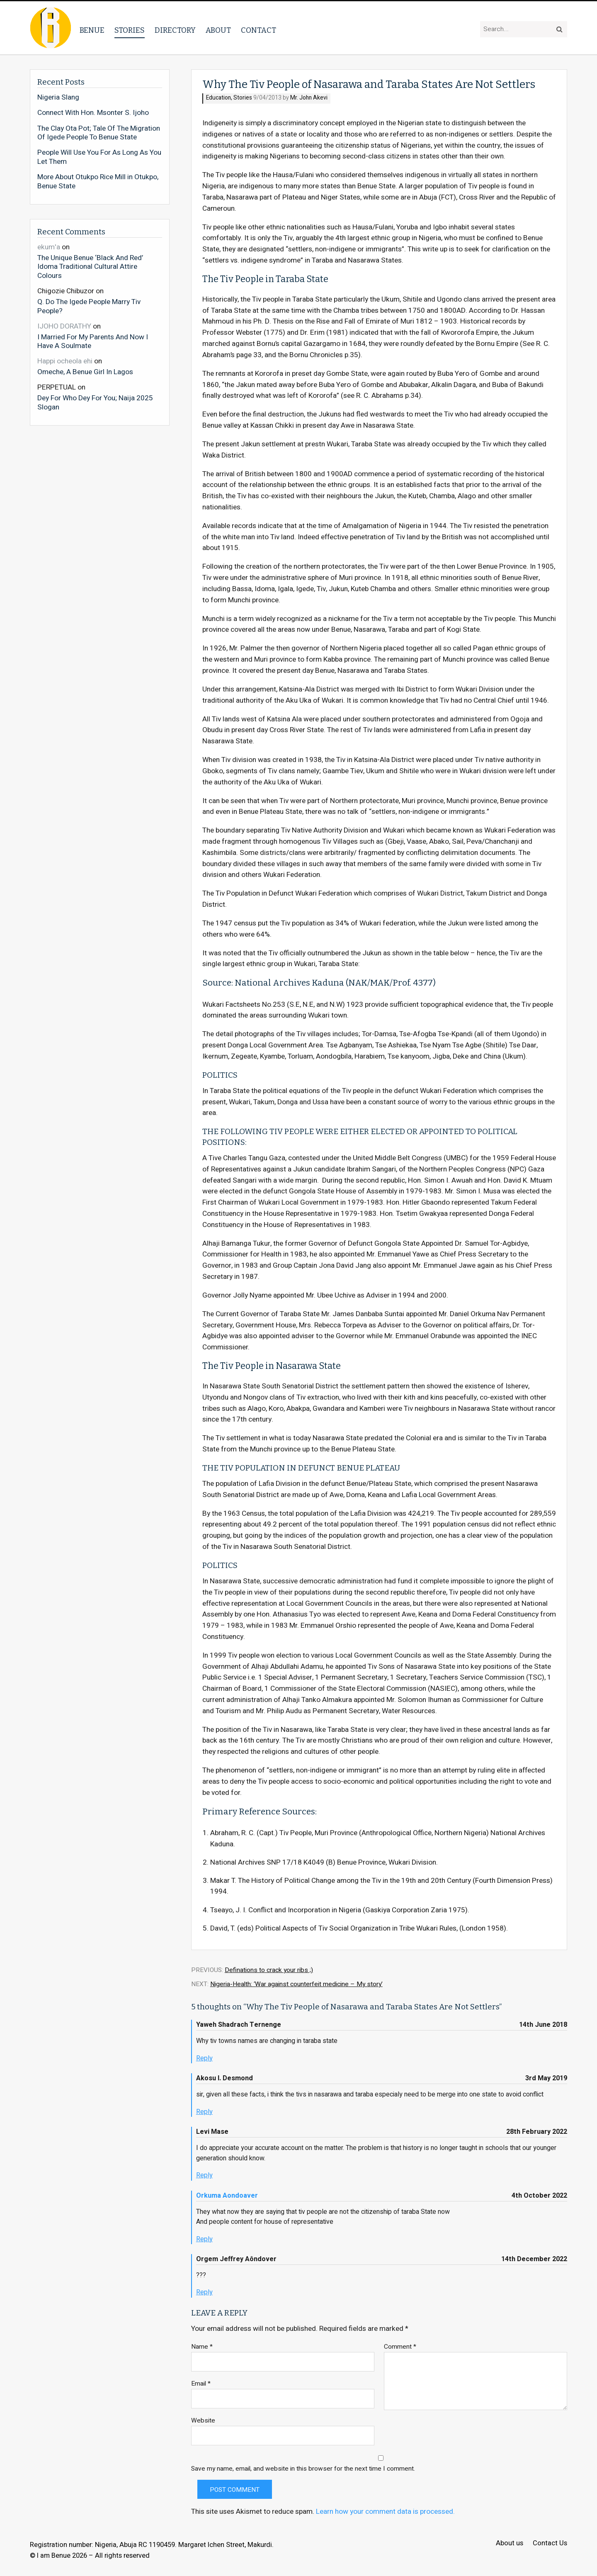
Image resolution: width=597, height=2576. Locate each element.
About (218, 30)
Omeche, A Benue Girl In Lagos (85, 372)
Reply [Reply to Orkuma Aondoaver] (204, 2239)
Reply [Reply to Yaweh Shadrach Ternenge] (204, 2058)
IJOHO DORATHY (64, 326)
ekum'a (48, 247)
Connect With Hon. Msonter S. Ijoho (93, 112)
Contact (258, 30)
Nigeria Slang (58, 97)
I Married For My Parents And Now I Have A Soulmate (92, 341)
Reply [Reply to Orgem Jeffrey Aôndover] (204, 2292)
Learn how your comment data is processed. (385, 2511)
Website (203, 2420)
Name (202, 2347)
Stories (129, 30)
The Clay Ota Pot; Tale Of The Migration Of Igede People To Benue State (98, 133)
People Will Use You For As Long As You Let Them (99, 157)
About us (509, 2543)
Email (201, 2384)
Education (218, 98)
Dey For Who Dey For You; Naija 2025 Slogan (95, 402)
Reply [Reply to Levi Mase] (204, 2175)
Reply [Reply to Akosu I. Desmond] (204, 2112)
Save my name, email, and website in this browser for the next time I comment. (303, 2469)
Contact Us (550, 2543)
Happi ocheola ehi (64, 361)
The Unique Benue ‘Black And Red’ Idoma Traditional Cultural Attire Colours (90, 266)
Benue (92, 30)
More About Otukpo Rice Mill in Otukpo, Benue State (97, 181)
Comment (400, 2347)
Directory (175, 30)
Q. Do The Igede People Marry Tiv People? (89, 306)
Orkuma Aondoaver (227, 2196)
